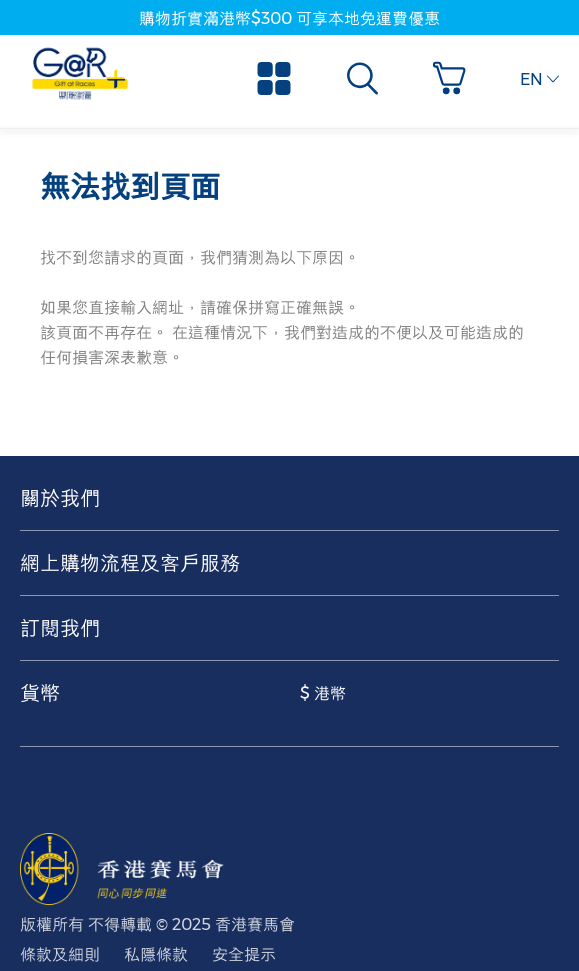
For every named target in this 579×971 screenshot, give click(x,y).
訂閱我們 (60, 628)
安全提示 (244, 954)
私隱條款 (156, 954)
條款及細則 (60, 954)
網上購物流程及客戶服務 (130, 563)
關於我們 (60, 498)
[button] (454, 78)
